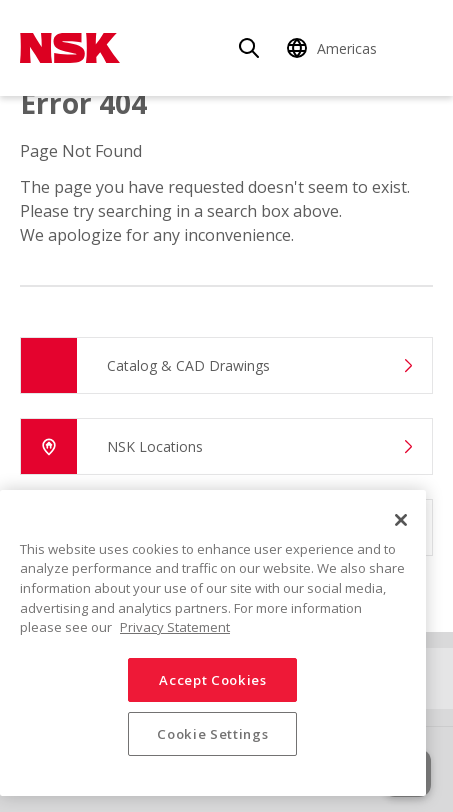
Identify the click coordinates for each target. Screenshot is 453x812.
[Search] (249, 48)
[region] (213, 643)
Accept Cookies (212, 680)
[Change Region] (335, 48)
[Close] (401, 520)
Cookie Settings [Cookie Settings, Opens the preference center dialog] (212, 734)
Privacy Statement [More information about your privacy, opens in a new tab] (175, 627)
